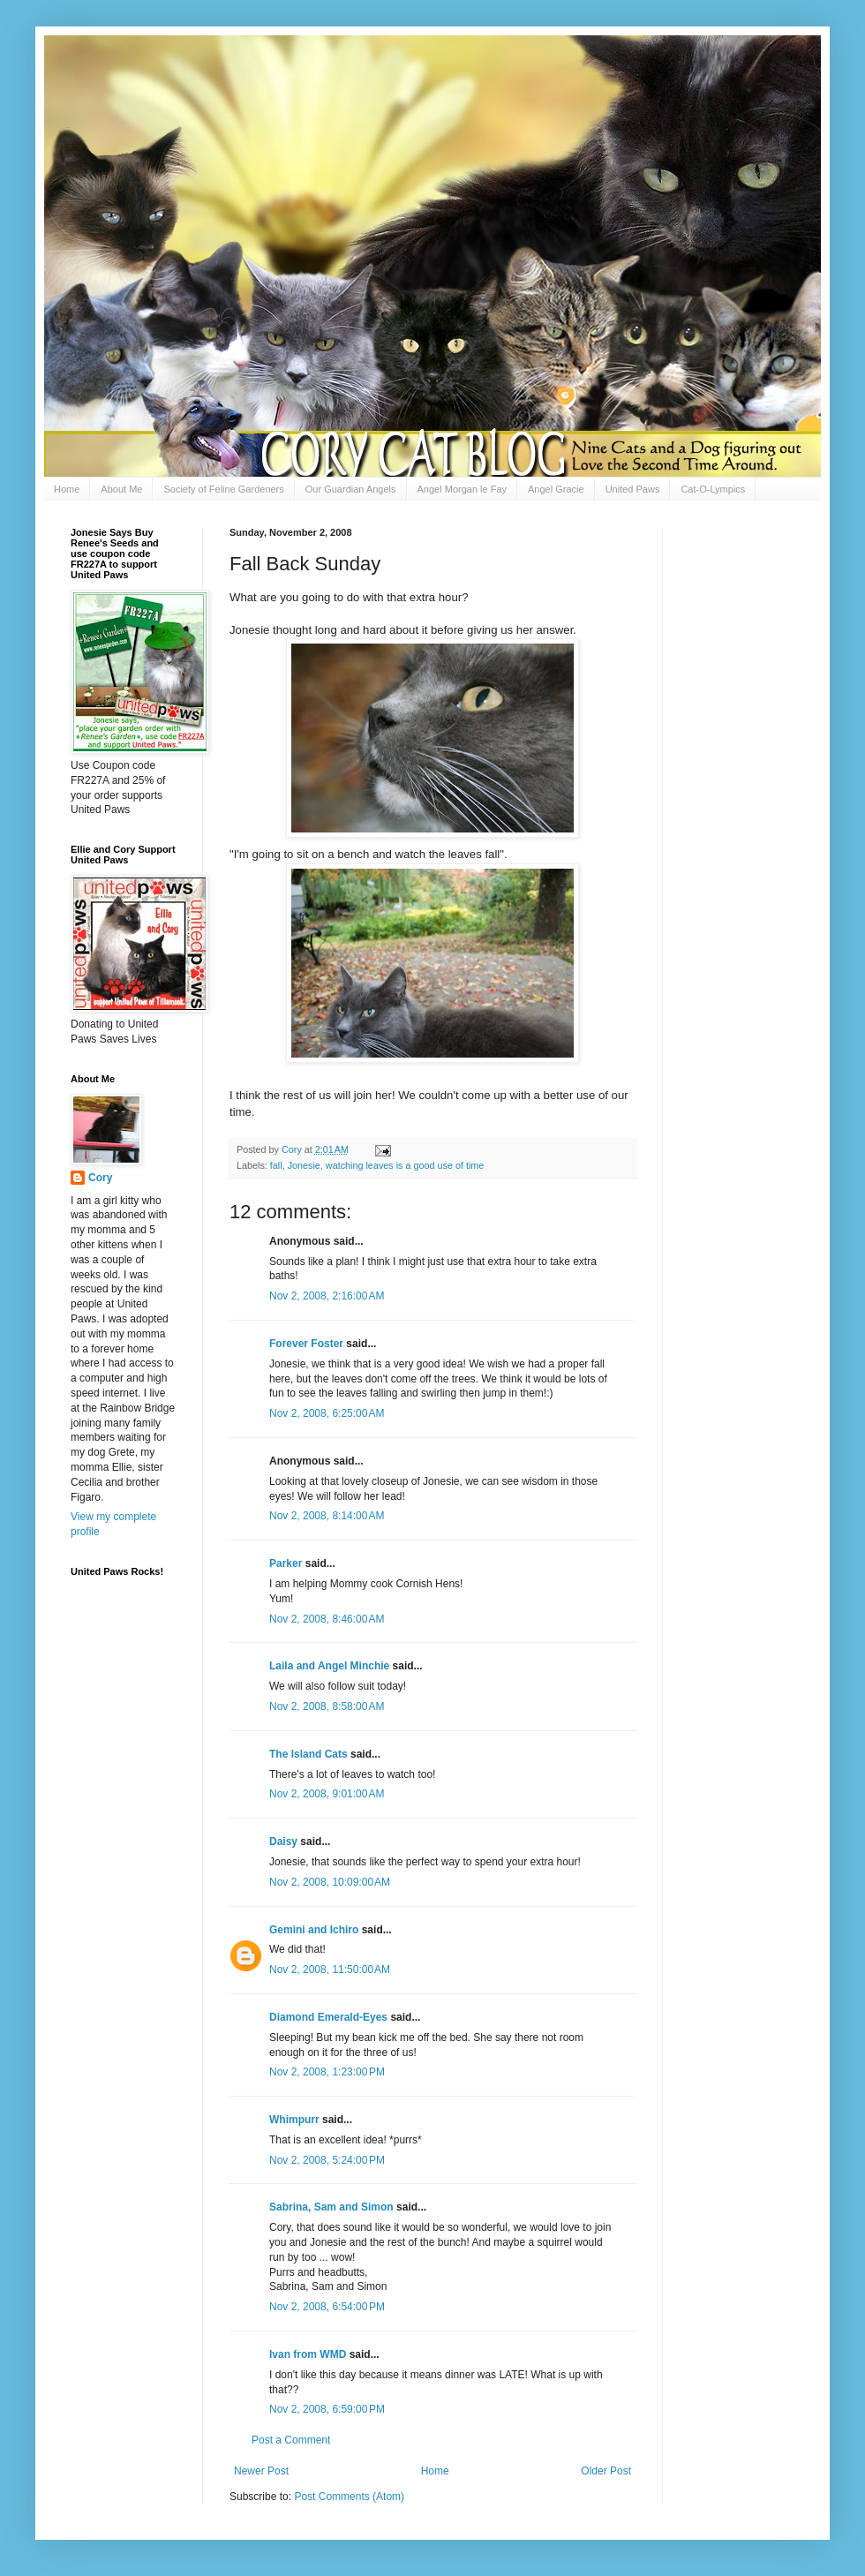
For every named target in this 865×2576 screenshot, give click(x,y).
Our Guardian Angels (350, 489)
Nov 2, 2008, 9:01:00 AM (326, 1794)
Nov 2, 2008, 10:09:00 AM (329, 1882)
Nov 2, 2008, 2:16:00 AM (326, 1296)
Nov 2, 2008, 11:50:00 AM (329, 1969)
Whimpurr (294, 2119)
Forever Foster (306, 1343)
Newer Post (261, 2471)
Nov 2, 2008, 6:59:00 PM (327, 2409)
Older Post (606, 2471)
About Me (121, 489)
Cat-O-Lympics (713, 489)
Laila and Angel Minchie (329, 1666)
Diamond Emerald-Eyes (328, 2017)
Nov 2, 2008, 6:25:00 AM (326, 1413)
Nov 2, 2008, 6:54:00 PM (327, 2307)
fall (276, 1165)
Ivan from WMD (307, 2354)
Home (66, 489)
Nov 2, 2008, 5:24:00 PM (327, 2160)
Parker (285, 1563)
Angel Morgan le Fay (462, 489)
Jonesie (304, 1165)
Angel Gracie (556, 489)
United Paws (633, 489)
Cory (100, 1177)
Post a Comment (291, 2440)
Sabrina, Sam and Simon (331, 2207)
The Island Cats (308, 1754)
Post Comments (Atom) (349, 2496)
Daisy (283, 1841)
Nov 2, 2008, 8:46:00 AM (326, 1619)
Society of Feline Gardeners (223, 489)
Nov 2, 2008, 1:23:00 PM (327, 2072)
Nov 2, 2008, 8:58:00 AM (326, 1706)
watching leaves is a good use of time (405, 1165)
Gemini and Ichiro (313, 1930)
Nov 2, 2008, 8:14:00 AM (326, 1516)
